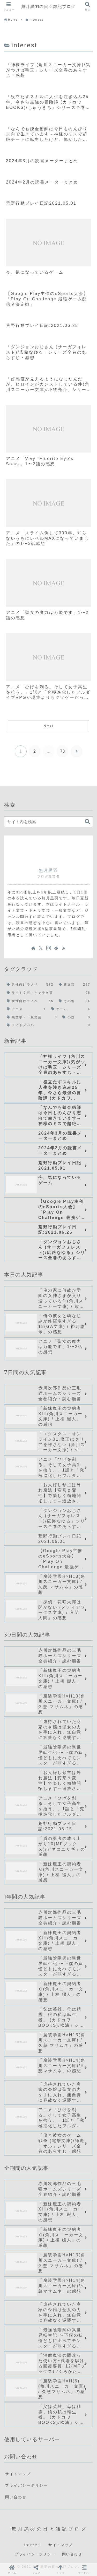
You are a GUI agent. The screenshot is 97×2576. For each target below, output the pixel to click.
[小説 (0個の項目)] (76, 1017)
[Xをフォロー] (41, 948)
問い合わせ (16, 2497)
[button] (87, 822)
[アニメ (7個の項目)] (26, 1009)
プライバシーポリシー (26, 2485)
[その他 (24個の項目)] (74, 1001)
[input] (48, 821)
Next (48, 726)
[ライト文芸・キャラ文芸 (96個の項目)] (48, 993)
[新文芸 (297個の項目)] (74, 984)
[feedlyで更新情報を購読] (56, 948)
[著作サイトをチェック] (33, 948)
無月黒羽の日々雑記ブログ (48, 6)
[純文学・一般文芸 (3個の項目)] (32, 1017)
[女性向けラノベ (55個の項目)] (30, 1001)
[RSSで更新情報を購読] (63, 948)
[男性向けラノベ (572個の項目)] (30, 984)
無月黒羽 (48, 870)
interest (33, 2545)
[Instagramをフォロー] (48, 948)
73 (62, 751)
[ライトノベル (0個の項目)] (48, 1025)
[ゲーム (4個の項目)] (71, 1009)
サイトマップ (18, 2474)
